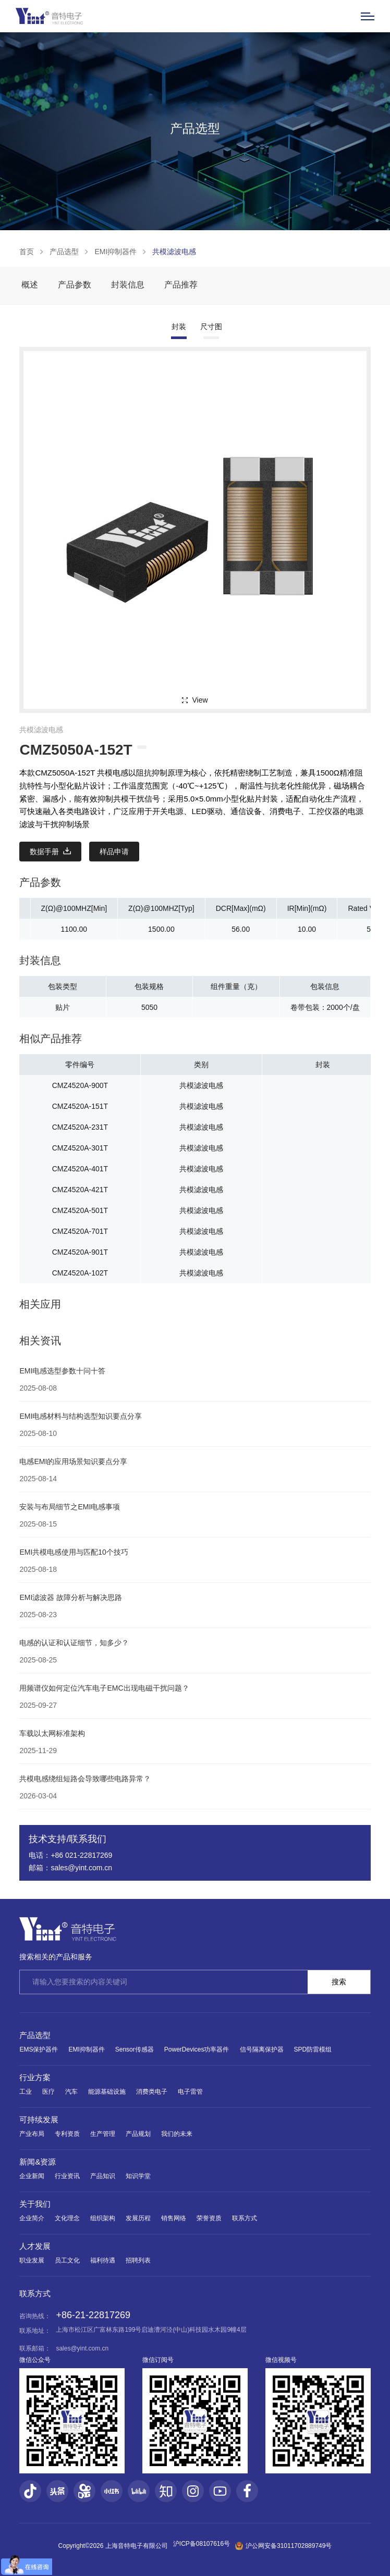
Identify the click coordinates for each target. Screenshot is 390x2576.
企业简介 (31, 2218)
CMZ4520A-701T (80, 1231)
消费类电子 (151, 2091)
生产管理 (102, 2133)
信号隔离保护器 (262, 2049)
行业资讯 (67, 2176)
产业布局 (31, 2133)
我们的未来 (176, 2133)
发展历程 (138, 2218)
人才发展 (35, 2246)
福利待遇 (102, 2260)
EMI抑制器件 (115, 251)
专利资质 (67, 2133)
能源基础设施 (107, 2091)
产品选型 (64, 251)
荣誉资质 (209, 2218)
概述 (29, 284)
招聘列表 (138, 2260)
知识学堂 (138, 2176)
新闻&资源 (37, 2161)
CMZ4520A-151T (80, 1106)
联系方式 (244, 2218)
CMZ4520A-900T (80, 1085)
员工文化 (67, 2260)
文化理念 (67, 2218)
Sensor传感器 (134, 2049)
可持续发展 (38, 2119)
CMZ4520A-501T (80, 1210)
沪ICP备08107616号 (201, 2543)
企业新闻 (31, 2176)
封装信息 (127, 284)
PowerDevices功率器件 (196, 2049)
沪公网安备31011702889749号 (283, 2546)
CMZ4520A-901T (80, 1252)
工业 (25, 2091)
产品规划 (138, 2133)
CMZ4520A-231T (80, 1127)
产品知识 (102, 2176)
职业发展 (31, 2260)
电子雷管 (190, 2091)
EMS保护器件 (38, 2049)
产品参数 (74, 284)
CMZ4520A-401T (80, 1169)
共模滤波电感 (174, 251)
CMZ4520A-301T (80, 1148)
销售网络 (173, 2218)
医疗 (48, 2091)
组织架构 (102, 2218)
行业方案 (35, 2077)
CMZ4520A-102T (80, 1273)
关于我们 (35, 2203)
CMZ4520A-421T (80, 1189)
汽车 (71, 2091)
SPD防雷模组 (313, 2049)
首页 (26, 251)
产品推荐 (181, 284)
